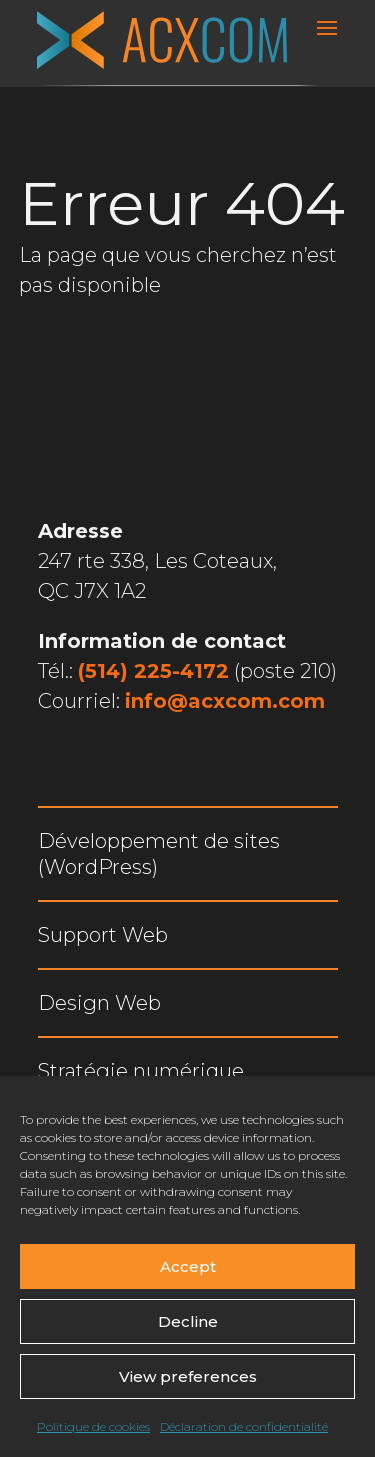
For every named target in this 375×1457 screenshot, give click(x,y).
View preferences (188, 1376)
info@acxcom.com (225, 701)
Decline (188, 1321)
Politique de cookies (93, 1426)
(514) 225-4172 (153, 671)
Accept (188, 1266)
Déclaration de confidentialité (244, 1426)
